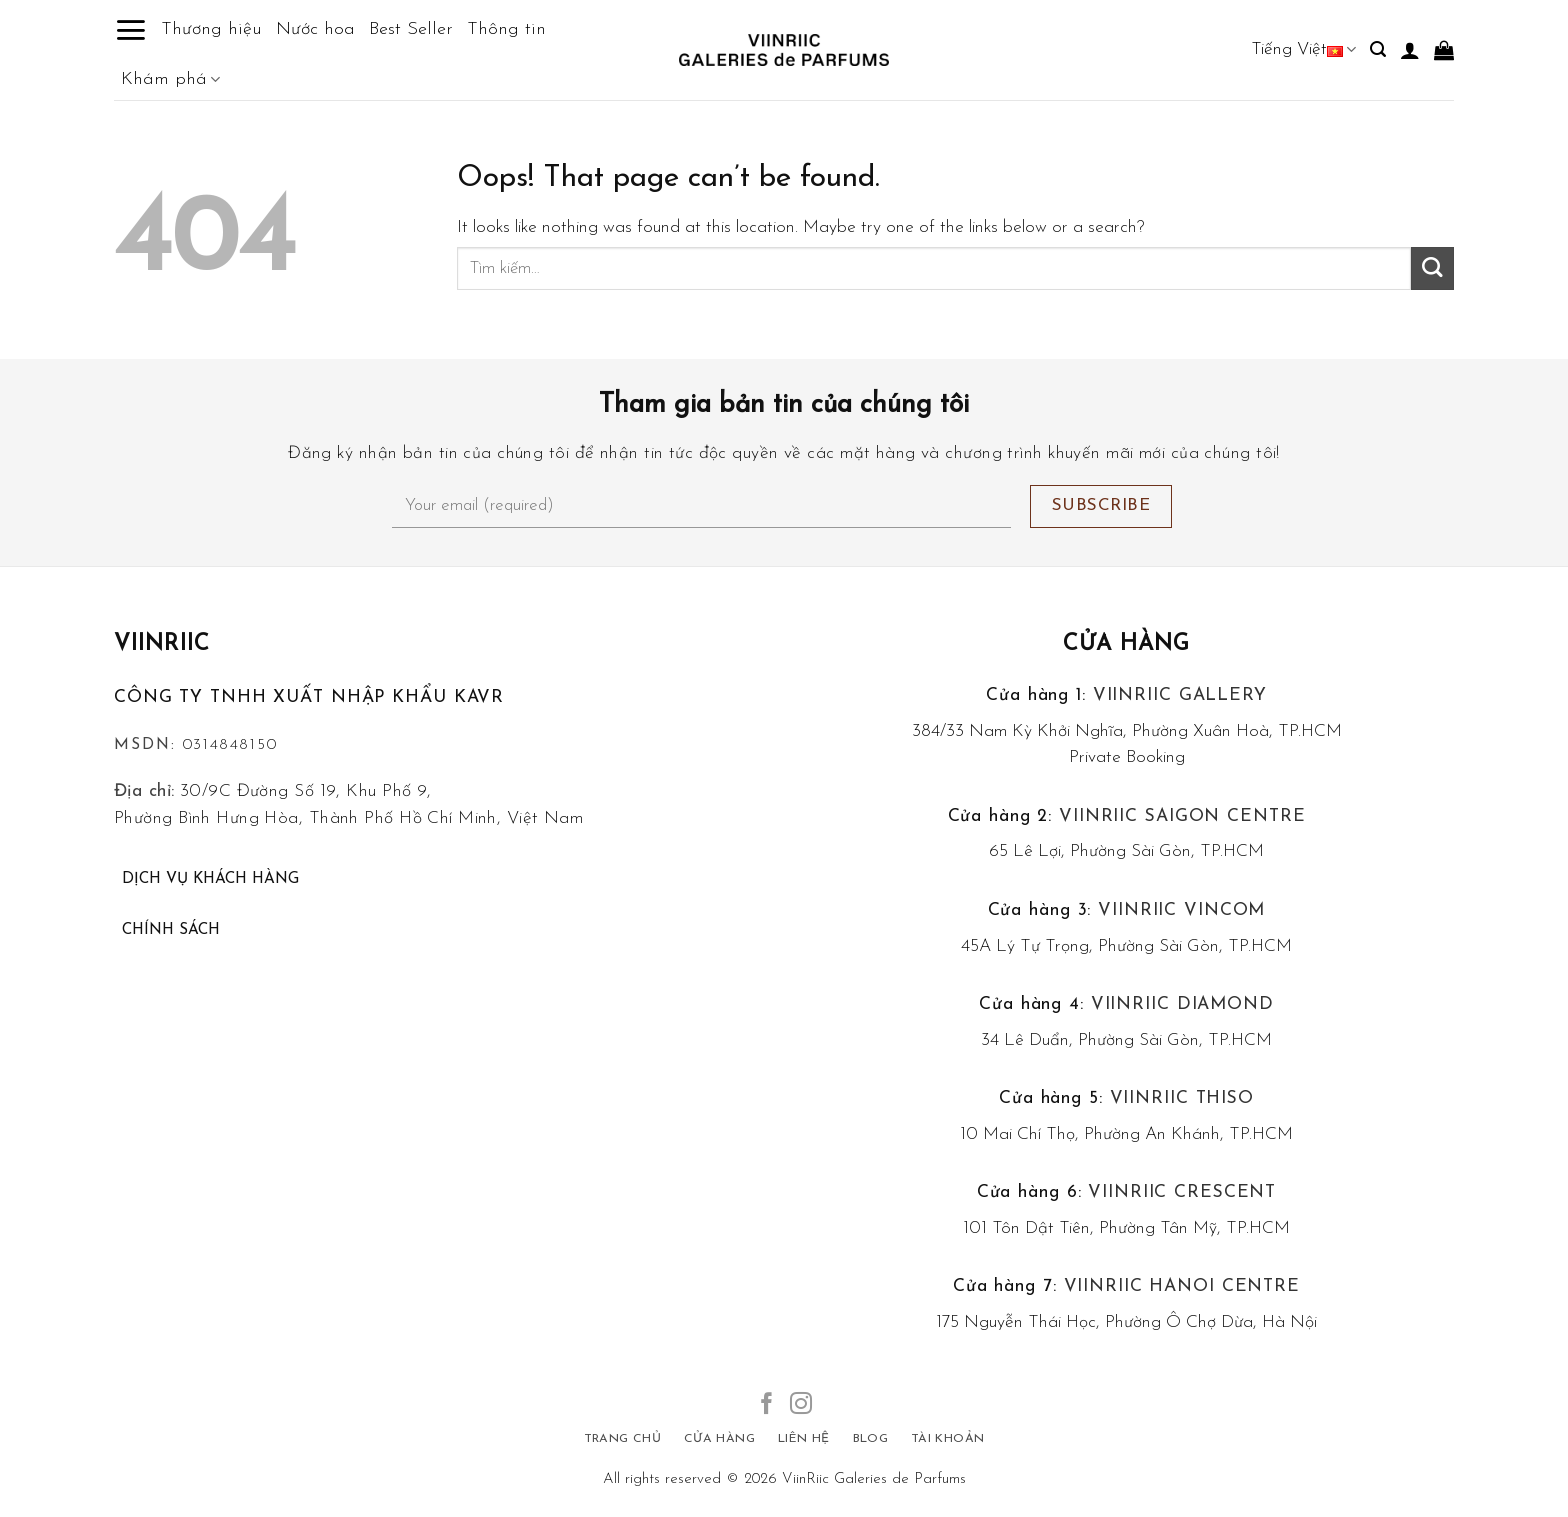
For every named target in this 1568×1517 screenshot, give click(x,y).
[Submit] (1432, 268)
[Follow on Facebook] (767, 1405)
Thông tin (506, 29)
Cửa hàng (1127, 644)
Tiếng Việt (1303, 49)
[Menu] (130, 30)
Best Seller (411, 29)
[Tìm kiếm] (1378, 49)
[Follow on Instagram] (801, 1405)
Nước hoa (315, 29)
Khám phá (170, 80)
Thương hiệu (211, 29)
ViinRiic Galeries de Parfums (874, 1479)
